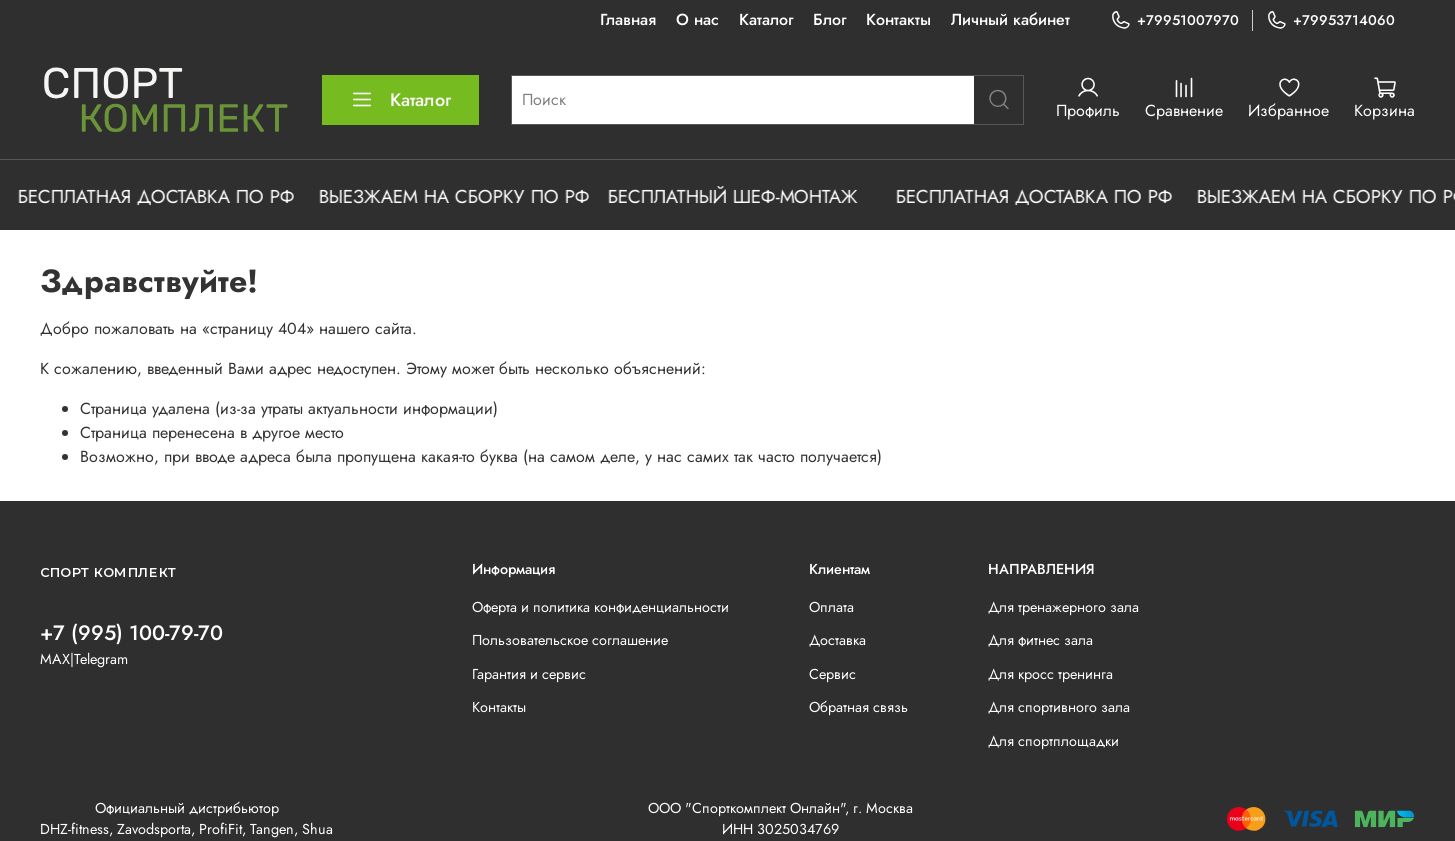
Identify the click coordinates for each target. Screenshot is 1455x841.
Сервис (832, 674)
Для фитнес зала (1040, 640)
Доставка (837, 640)
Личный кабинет (1010, 19)
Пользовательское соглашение (570, 640)
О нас (697, 19)
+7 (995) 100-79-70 (131, 633)
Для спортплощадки (1053, 741)
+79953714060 (1330, 20)
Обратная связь (858, 707)
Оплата (831, 607)
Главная (628, 19)
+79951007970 (1174, 20)
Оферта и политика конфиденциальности (600, 607)
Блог (829, 19)
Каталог (766, 19)
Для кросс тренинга (1050, 674)
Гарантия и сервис (529, 674)
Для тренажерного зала (1063, 607)
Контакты (898, 19)
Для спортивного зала (1059, 707)
